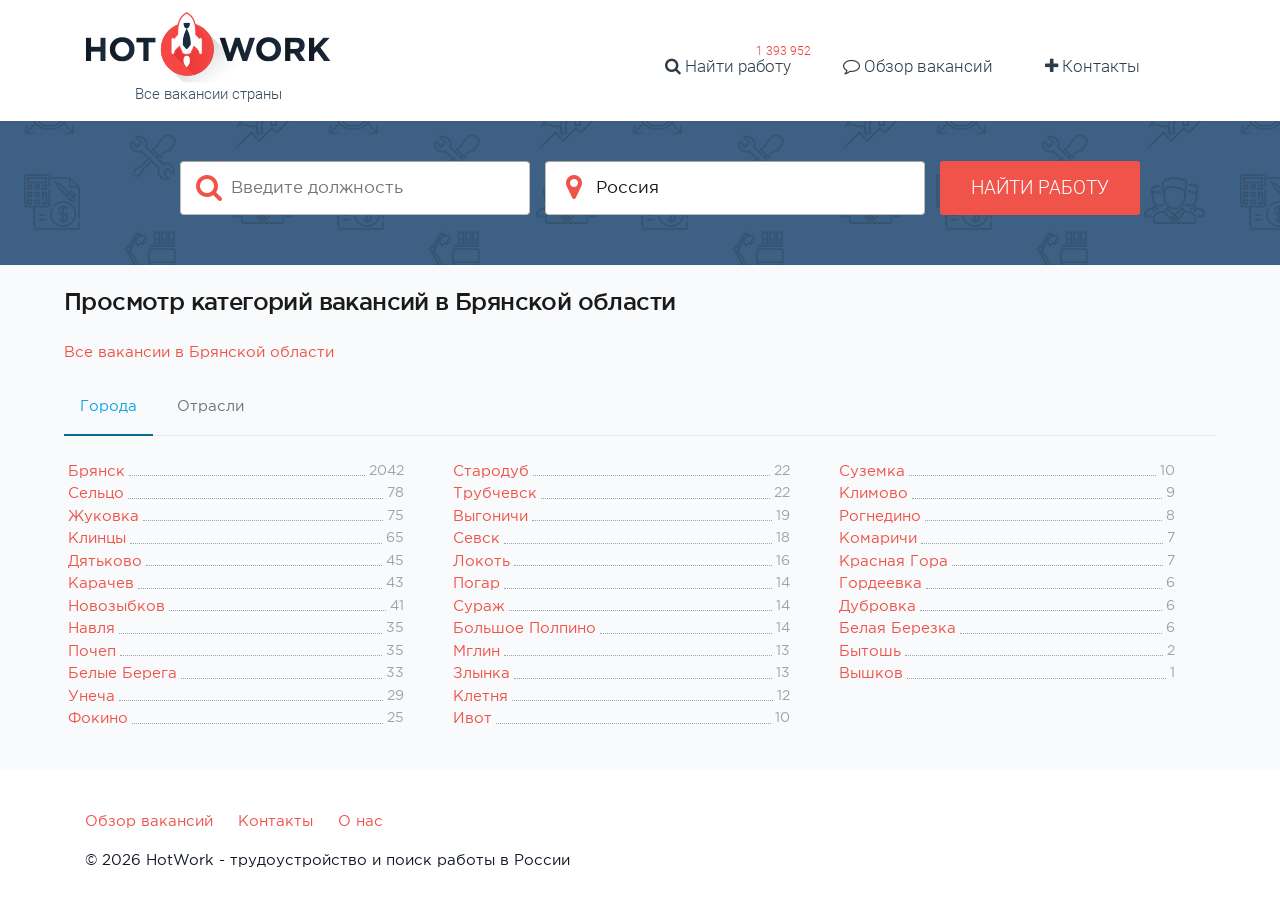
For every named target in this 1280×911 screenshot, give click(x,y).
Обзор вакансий (918, 66)
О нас (360, 820)
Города (108, 405)
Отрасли (210, 405)
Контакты (1092, 66)
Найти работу (728, 66)
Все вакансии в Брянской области (199, 351)
